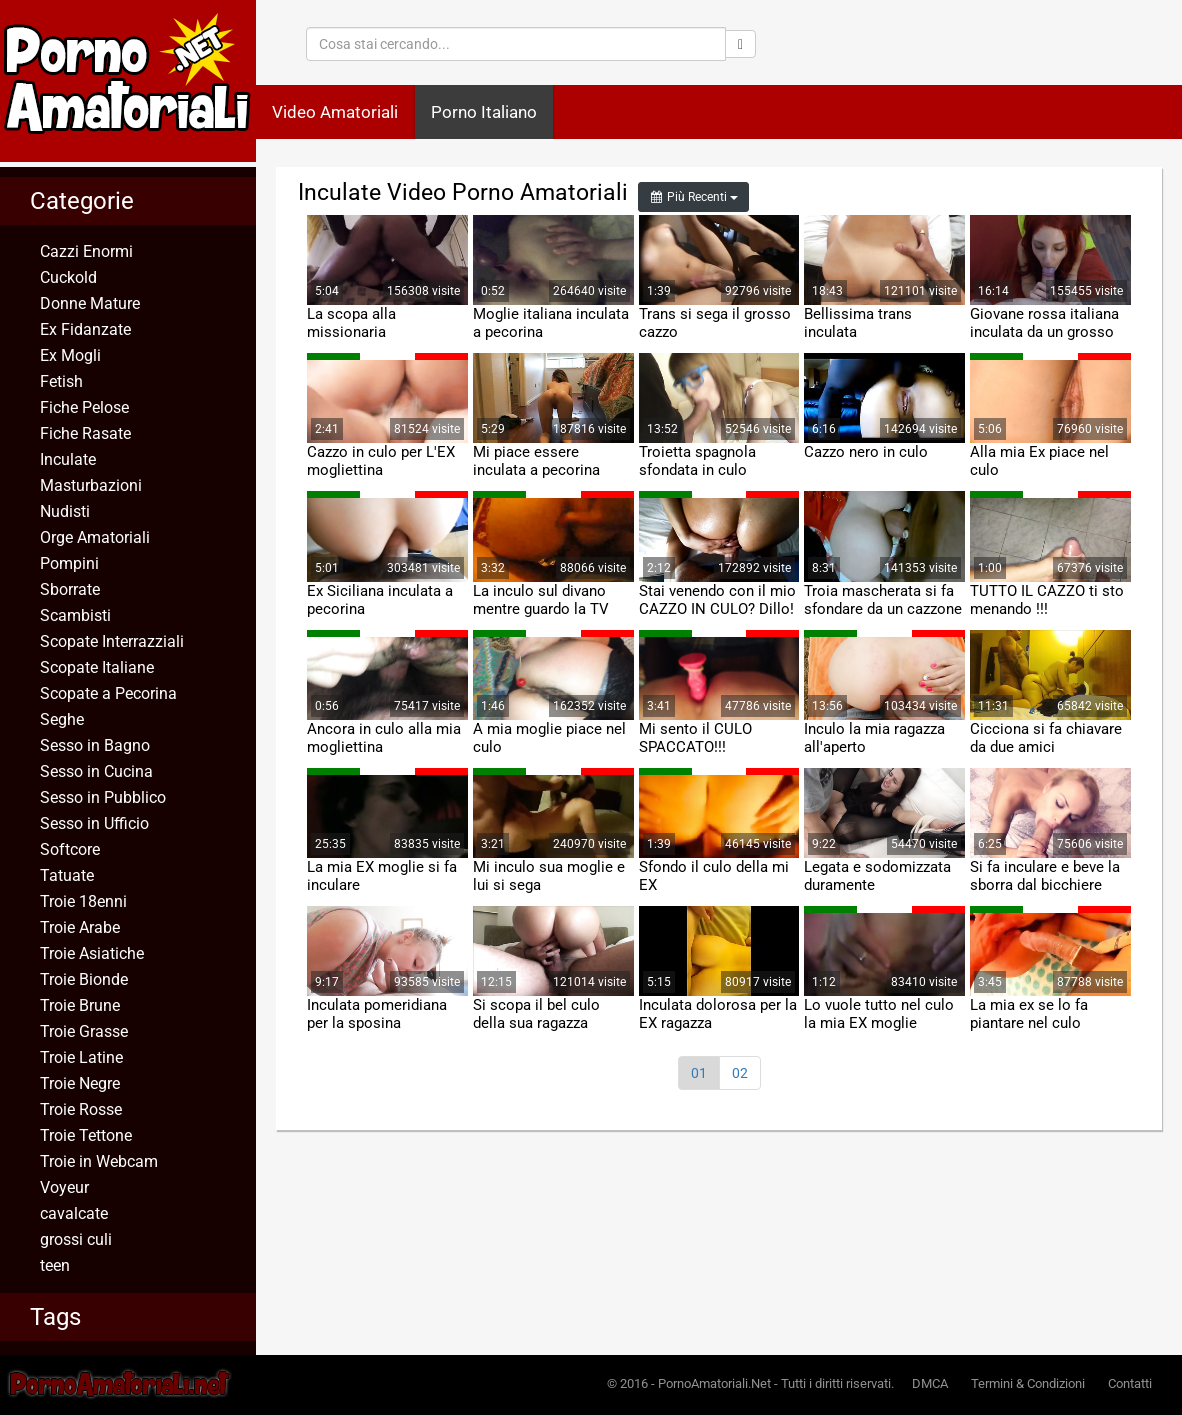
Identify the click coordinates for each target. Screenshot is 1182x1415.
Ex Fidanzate (85, 329)
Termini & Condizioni (1028, 1383)
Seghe (62, 719)
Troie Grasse (84, 1031)
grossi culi (76, 1239)
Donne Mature (90, 303)
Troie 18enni (83, 901)
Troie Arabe (80, 927)
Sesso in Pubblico (103, 797)
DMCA (930, 1383)
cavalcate (74, 1213)
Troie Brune (80, 1005)
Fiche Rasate (85, 433)
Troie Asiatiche (92, 953)
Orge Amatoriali (95, 537)
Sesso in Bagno (95, 745)
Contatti (1130, 1383)
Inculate (68, 459)
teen (55, 1265)
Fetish (61, 381)
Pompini (69, 563)
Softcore (70, 849)
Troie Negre (80, 1083)
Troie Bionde (84, 979)
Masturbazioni (91, 485)
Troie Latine (81, 1057)
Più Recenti (693, 197)
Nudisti (65, 511)
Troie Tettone (86, 1135)
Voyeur (64, 1187)
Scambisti (75, 615)
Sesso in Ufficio (94, 823)
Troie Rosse (81, 1109)
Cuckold (68, 277)
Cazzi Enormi (86, 251)
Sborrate (70, 589)
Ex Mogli (70, 355)
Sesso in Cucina (96, 771)
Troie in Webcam (99, 1161)
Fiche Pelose (84, 407)
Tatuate (67, 875)
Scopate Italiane (97, 667)
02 (740, 1073)
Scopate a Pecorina (108, 693)
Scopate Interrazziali (112, 641)
